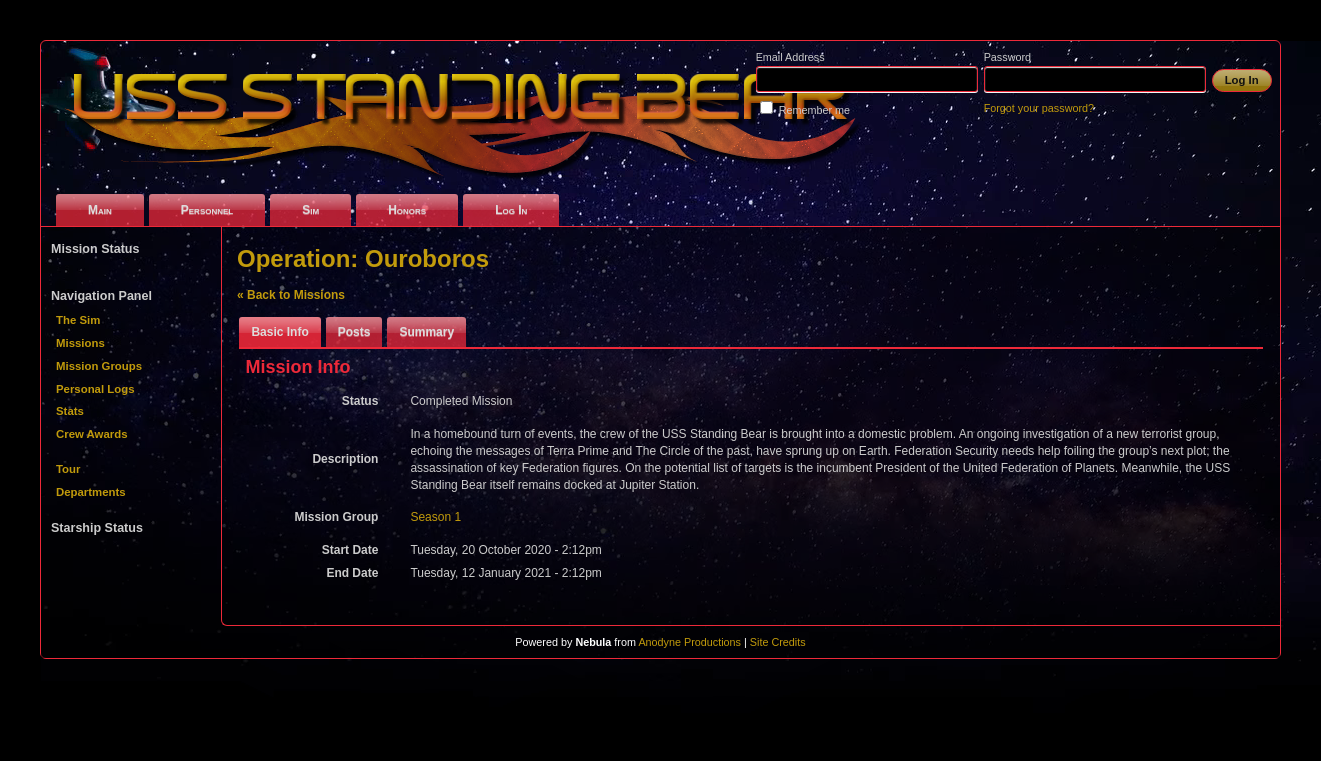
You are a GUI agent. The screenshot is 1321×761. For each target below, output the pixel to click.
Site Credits (778, 642)
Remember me (814, 110)
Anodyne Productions (689, 642)
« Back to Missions (291, 295)
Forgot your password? (1039, 108)
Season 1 (435, 517)
